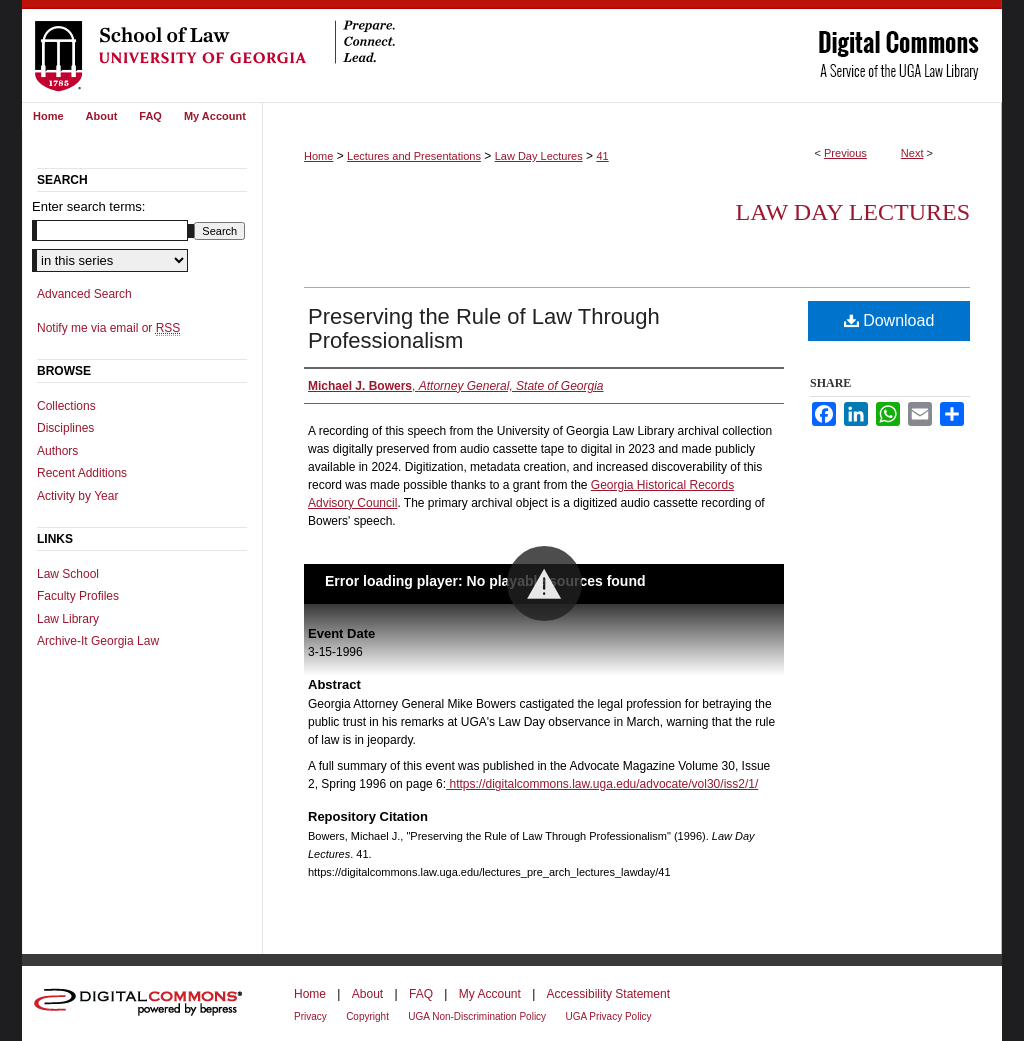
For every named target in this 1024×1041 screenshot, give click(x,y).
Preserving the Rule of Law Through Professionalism (484, 328)
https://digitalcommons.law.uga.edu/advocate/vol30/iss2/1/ (602, 784)
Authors (57, 451)
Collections (66, 406)
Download (889, 320)
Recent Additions (82, 473)
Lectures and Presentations (414, 156)
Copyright (367, 1016)
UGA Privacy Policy (608, 1016)
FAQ (421, 994)
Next (912, 153)
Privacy (310, 1016)
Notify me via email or (108, 328)
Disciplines (65, 428)
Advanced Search (84, 294)
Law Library (68, 619)
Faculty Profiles (78, 596)
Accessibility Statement (608, 994)
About (367, 994)
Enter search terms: (88, 206)
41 (602, 156)
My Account (490, 994)
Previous (845, 153)
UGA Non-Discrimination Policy (477, 1016)
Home (318, 156)
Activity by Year (77, 496)
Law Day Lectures (539, 156)
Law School (68, 574)
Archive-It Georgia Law (98, 641)
